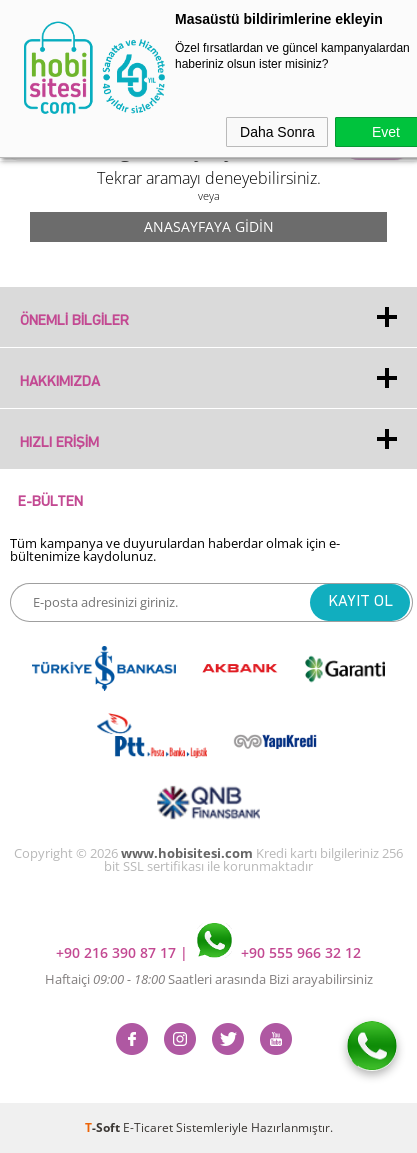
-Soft (104, 1127)
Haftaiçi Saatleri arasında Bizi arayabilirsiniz (209, 979)
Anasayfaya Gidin (209, 226)
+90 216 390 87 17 (118, 952)
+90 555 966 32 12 (279, 952)
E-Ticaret (148, 1127)
